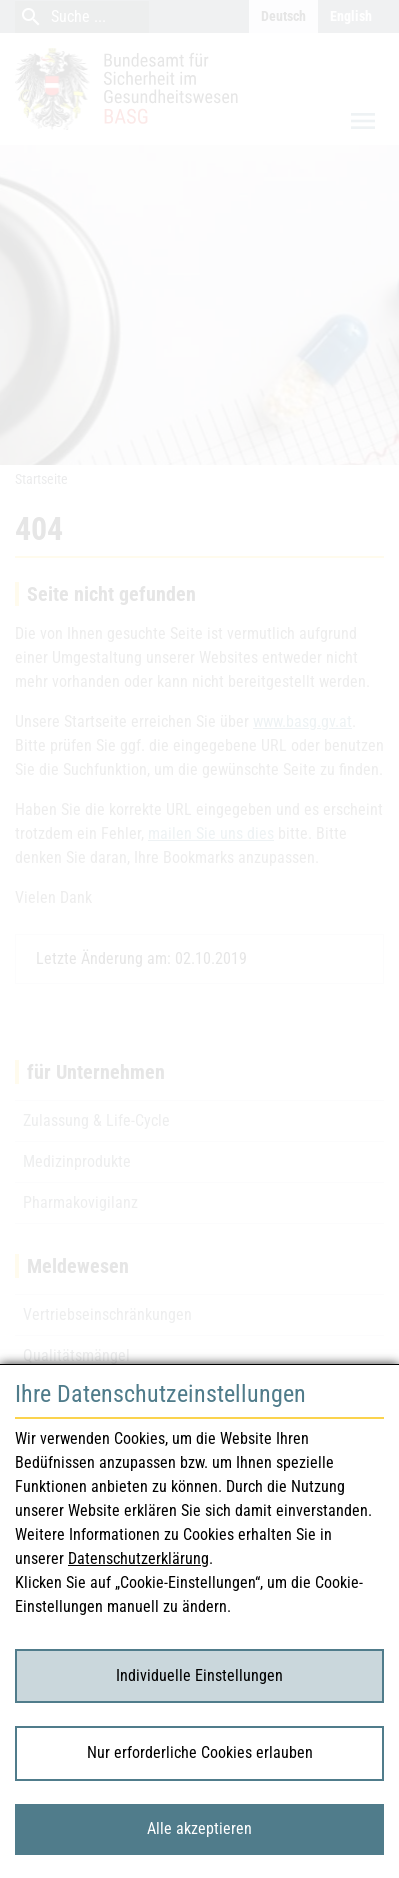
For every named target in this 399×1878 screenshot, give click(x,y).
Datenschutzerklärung (138, 1558)
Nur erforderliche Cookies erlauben (200, 1752)
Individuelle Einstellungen (199, 1675)
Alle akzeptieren (199, 1828)
